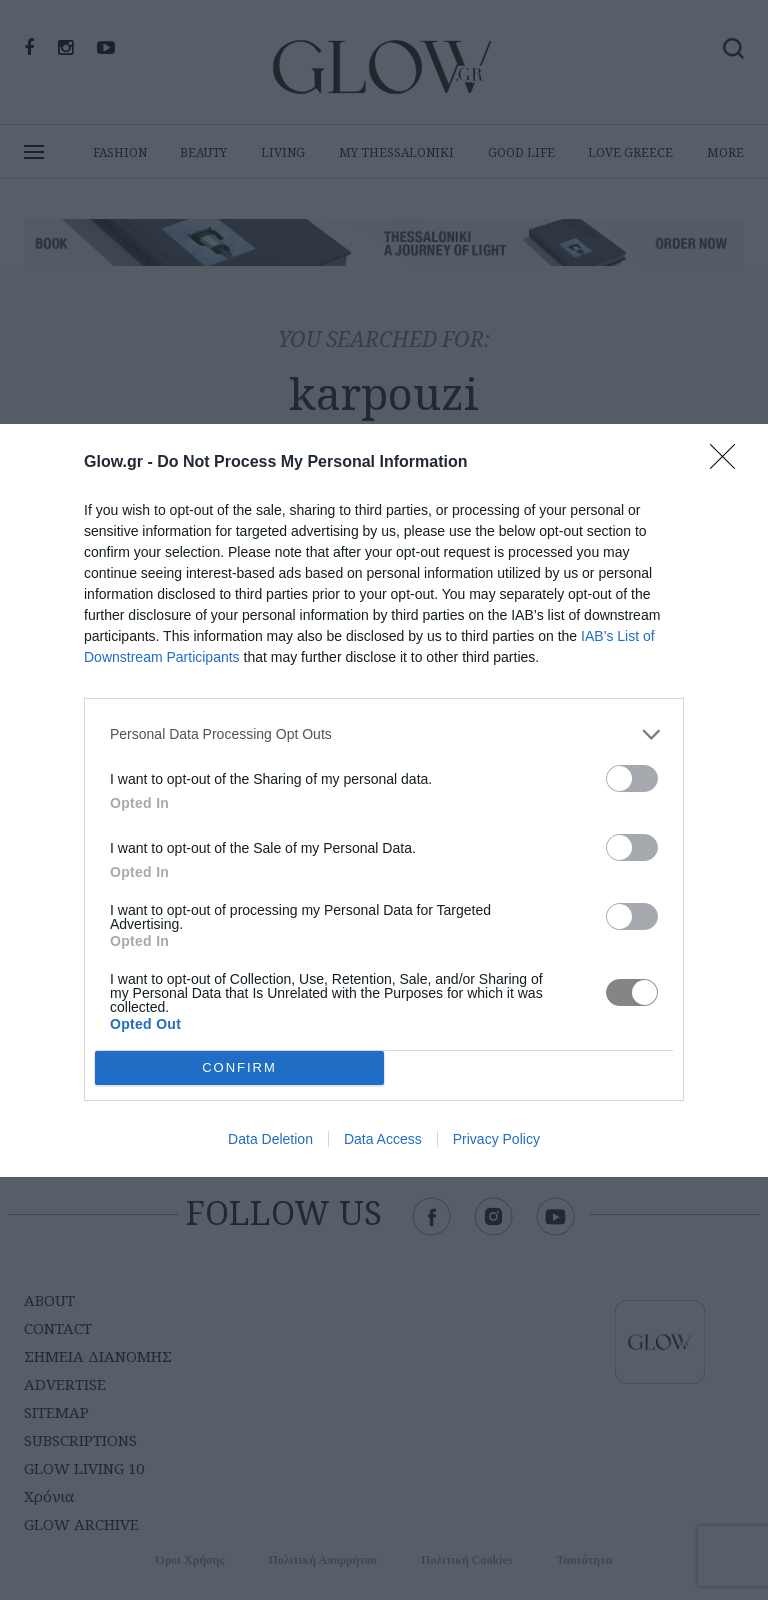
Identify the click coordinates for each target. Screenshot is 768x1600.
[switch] (632, 778)
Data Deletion (270, 1139)
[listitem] (384, 734)
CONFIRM (239, 1067)
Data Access (383, 1139)
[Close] (729, 463)
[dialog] (384, 800)
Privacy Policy (496, 1139)
